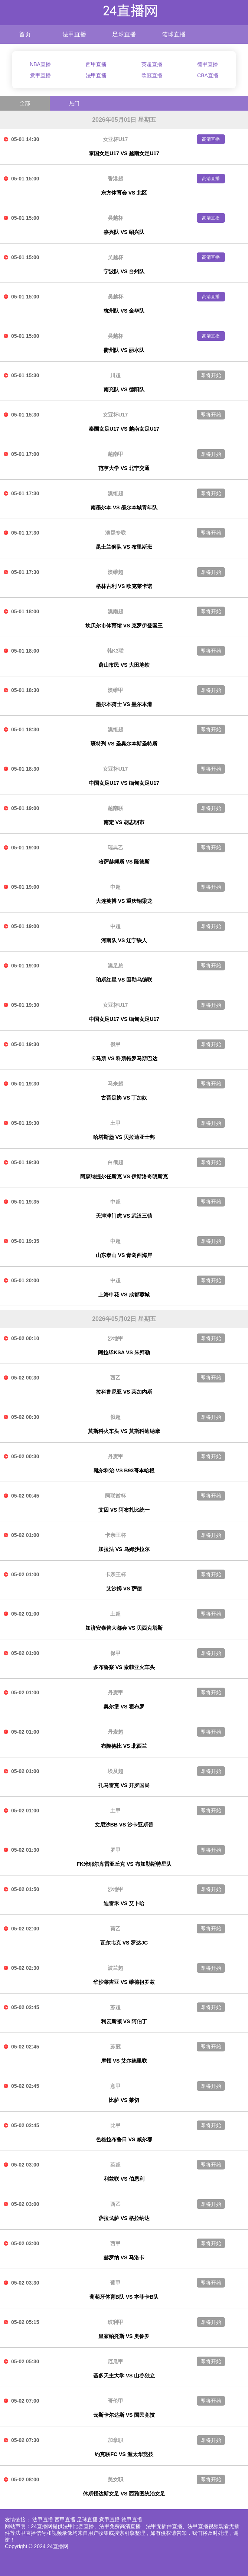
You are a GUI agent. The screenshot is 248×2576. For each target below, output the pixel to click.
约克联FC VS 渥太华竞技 (124, 2454)
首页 (25, 34)
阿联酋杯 (115, 1496)
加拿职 (115, 2440)
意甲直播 (40, 75)
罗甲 (115, 1850)
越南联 (115, 808)
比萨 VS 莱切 (124, 2100)
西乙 (115, 1378)
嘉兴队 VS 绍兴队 (124, 232)
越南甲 (115, 454)
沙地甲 (115, 1338)
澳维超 (115, 493)
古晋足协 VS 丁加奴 (124, 1098)
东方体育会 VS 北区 (124, 193)
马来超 (115, 1084)
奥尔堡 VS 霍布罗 (124, 1707)
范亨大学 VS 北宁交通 (124, 468)
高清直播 (211, 139)
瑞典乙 (115, 847)
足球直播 (124, 34)
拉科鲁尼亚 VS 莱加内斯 (124, 1392)
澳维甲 (115, 690)
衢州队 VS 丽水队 (124, 350)
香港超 (115, 179)
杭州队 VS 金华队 (124, 311)
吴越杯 (115, 218)
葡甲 (115, 2283)
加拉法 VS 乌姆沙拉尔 (124, 1549)
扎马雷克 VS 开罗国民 (124, 1785)
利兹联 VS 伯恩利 (124, 2179)
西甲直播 (96, 64)
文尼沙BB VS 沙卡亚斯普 (124, 1825)
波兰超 (115, 1968)
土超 (115, 1614)
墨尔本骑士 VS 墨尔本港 (124, 704)
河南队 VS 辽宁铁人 (124, 940)
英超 (115, 2165)
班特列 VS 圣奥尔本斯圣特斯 (124, 744)
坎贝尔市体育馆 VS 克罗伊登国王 (124, 626)
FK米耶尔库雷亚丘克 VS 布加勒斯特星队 (123, 1864)
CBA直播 (207, 75)
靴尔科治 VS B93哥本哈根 (124, 1470)
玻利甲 (115, 2322)
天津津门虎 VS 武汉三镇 (124, 1216)
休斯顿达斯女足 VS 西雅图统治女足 (124, 2494)
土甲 (115, 1123)
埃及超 (115, 1771)
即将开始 (210, 375)
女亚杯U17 (115, 139)
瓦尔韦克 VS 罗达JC (124, 1943)
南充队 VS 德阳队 (124, 389)
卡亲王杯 (115, 1535)
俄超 (115, 1417)
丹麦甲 (115, 1456)
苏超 (115, 2007)
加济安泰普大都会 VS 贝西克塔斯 (124, 1628)
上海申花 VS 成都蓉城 (124, 1294)
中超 (115, 887)
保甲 (115, 1653)
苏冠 (115, 2047)
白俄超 (115, 1162)
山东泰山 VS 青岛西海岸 (124, 1255)
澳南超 (115, 611)
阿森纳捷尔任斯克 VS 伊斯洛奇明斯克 (124, 1176)
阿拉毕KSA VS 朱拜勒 (124, 1352)
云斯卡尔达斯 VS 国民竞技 (124, 2415)
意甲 (115, 2086)
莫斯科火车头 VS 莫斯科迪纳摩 (124, 1431)
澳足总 (115, 966)
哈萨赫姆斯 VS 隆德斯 (124, 862)
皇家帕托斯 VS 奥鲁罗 (124, 2336)
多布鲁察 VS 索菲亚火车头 (124, 1667)
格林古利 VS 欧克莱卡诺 (124, 586)
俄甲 (115, 1044)
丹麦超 (115, 1732)
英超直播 (151, 64)
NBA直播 (40, 64)
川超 (115, 375)
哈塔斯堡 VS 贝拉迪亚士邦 (124, 1137)
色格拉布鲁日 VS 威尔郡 (124, 2139)
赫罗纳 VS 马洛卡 (124, 2257)
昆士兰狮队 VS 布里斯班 (124, 547)
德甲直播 (207, 64)
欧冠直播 (151, 75)
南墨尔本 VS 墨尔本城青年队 (124, 507)
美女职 (115, 2479)
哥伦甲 (115, 2401)
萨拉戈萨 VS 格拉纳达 (124, 2218)
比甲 (115, 2125)
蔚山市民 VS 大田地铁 (124, 665)
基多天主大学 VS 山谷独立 (124, 2376)
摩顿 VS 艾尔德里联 (124, 2061)
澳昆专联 (115, 533)
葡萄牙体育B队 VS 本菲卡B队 (124, 2297)
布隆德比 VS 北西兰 (124, 1746)
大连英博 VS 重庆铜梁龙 (124, 901)
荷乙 (115, 1929)
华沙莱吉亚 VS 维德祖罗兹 (124, 1982)
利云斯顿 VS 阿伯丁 (124, 2021)
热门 (74, 103)
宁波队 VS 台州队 (124, 271)
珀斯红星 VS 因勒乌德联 (124, 980)
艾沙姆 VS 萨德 (124, 1588)
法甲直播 (74, 34)
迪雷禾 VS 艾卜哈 (124, 1903)
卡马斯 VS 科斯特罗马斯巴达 (124, 1058)
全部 (25, 103)
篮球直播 (174, 34)
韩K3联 (115, 651)
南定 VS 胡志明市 (124, 822)
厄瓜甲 (115, 2361)
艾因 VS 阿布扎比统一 (124, 1510)
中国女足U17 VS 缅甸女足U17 (124, 783)
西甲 (115, 2243)
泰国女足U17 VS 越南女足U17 (124, 153)
